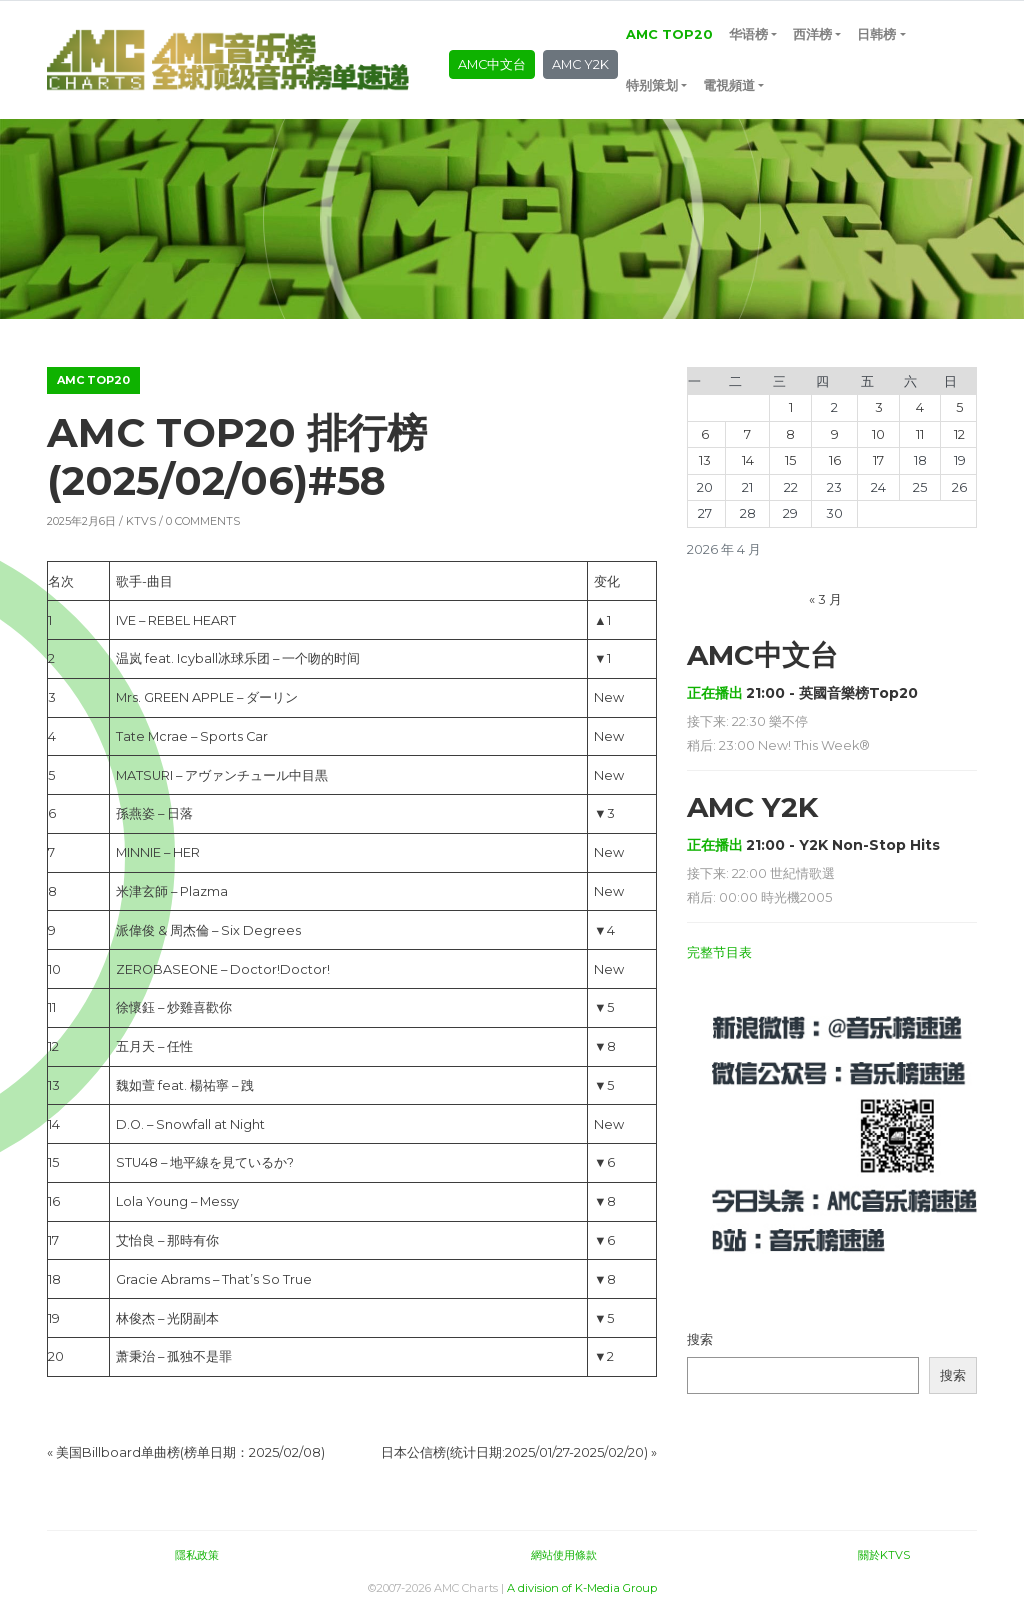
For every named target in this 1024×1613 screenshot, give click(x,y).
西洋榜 (812, 34)
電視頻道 (729, 85)
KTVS (141, 521)
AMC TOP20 (669, 34)
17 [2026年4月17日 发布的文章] (878, 460)
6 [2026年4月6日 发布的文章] (705, 434)
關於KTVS (884, 1555)
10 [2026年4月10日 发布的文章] (878, 434)
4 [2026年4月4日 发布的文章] (920, 407)
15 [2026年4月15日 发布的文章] (790, 460)
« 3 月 (825, 599)
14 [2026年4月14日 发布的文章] (748, 460)
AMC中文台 (492, 64)
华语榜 (748, 34)
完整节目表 (719, 952)
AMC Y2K (580, 64)
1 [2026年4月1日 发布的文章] (791, 407)
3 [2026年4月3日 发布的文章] (879, 407)
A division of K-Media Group (582, 1588)
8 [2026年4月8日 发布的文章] (790, 434)
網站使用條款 (564, 1555)
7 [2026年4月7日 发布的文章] (747, 434)
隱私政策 (197, 1555)
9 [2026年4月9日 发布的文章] (835, 434)
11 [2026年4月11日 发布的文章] (920, 434)
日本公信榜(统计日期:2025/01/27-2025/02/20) (514, 1452)
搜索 (700, 1339)
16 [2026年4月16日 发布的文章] (835, 460)
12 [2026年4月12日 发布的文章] (959, 434)
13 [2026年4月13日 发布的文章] (705, 460)
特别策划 (652, 85)
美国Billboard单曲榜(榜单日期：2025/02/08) (190, 1452)
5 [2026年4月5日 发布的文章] (959, 407)
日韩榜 (876, 34)
